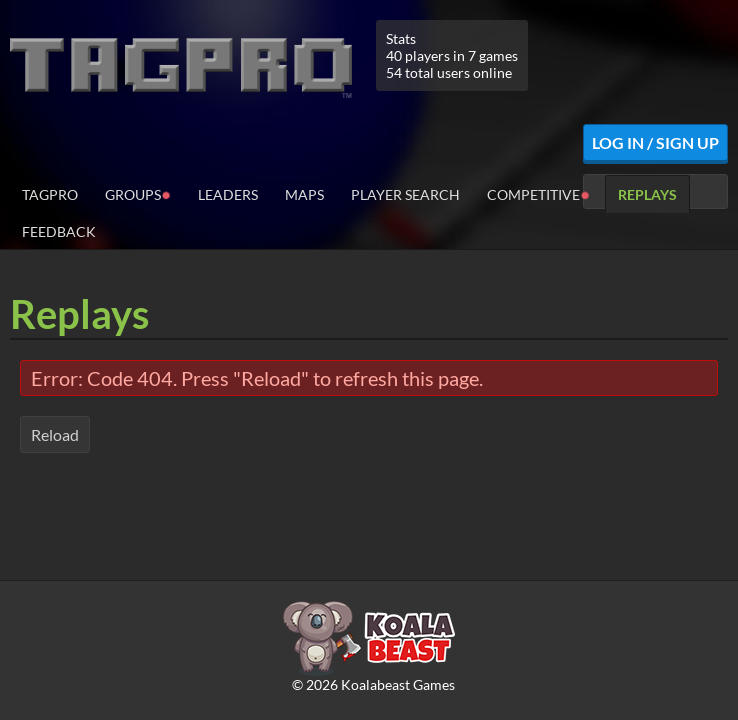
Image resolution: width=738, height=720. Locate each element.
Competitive (538, 193)
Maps (304, 194)
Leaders (228, 194)
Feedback (59, 231)
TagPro (50, 194)
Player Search (405, 194)
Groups (138, 193)
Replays (647, 194)
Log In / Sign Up (655, 142)
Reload (55, 434)
